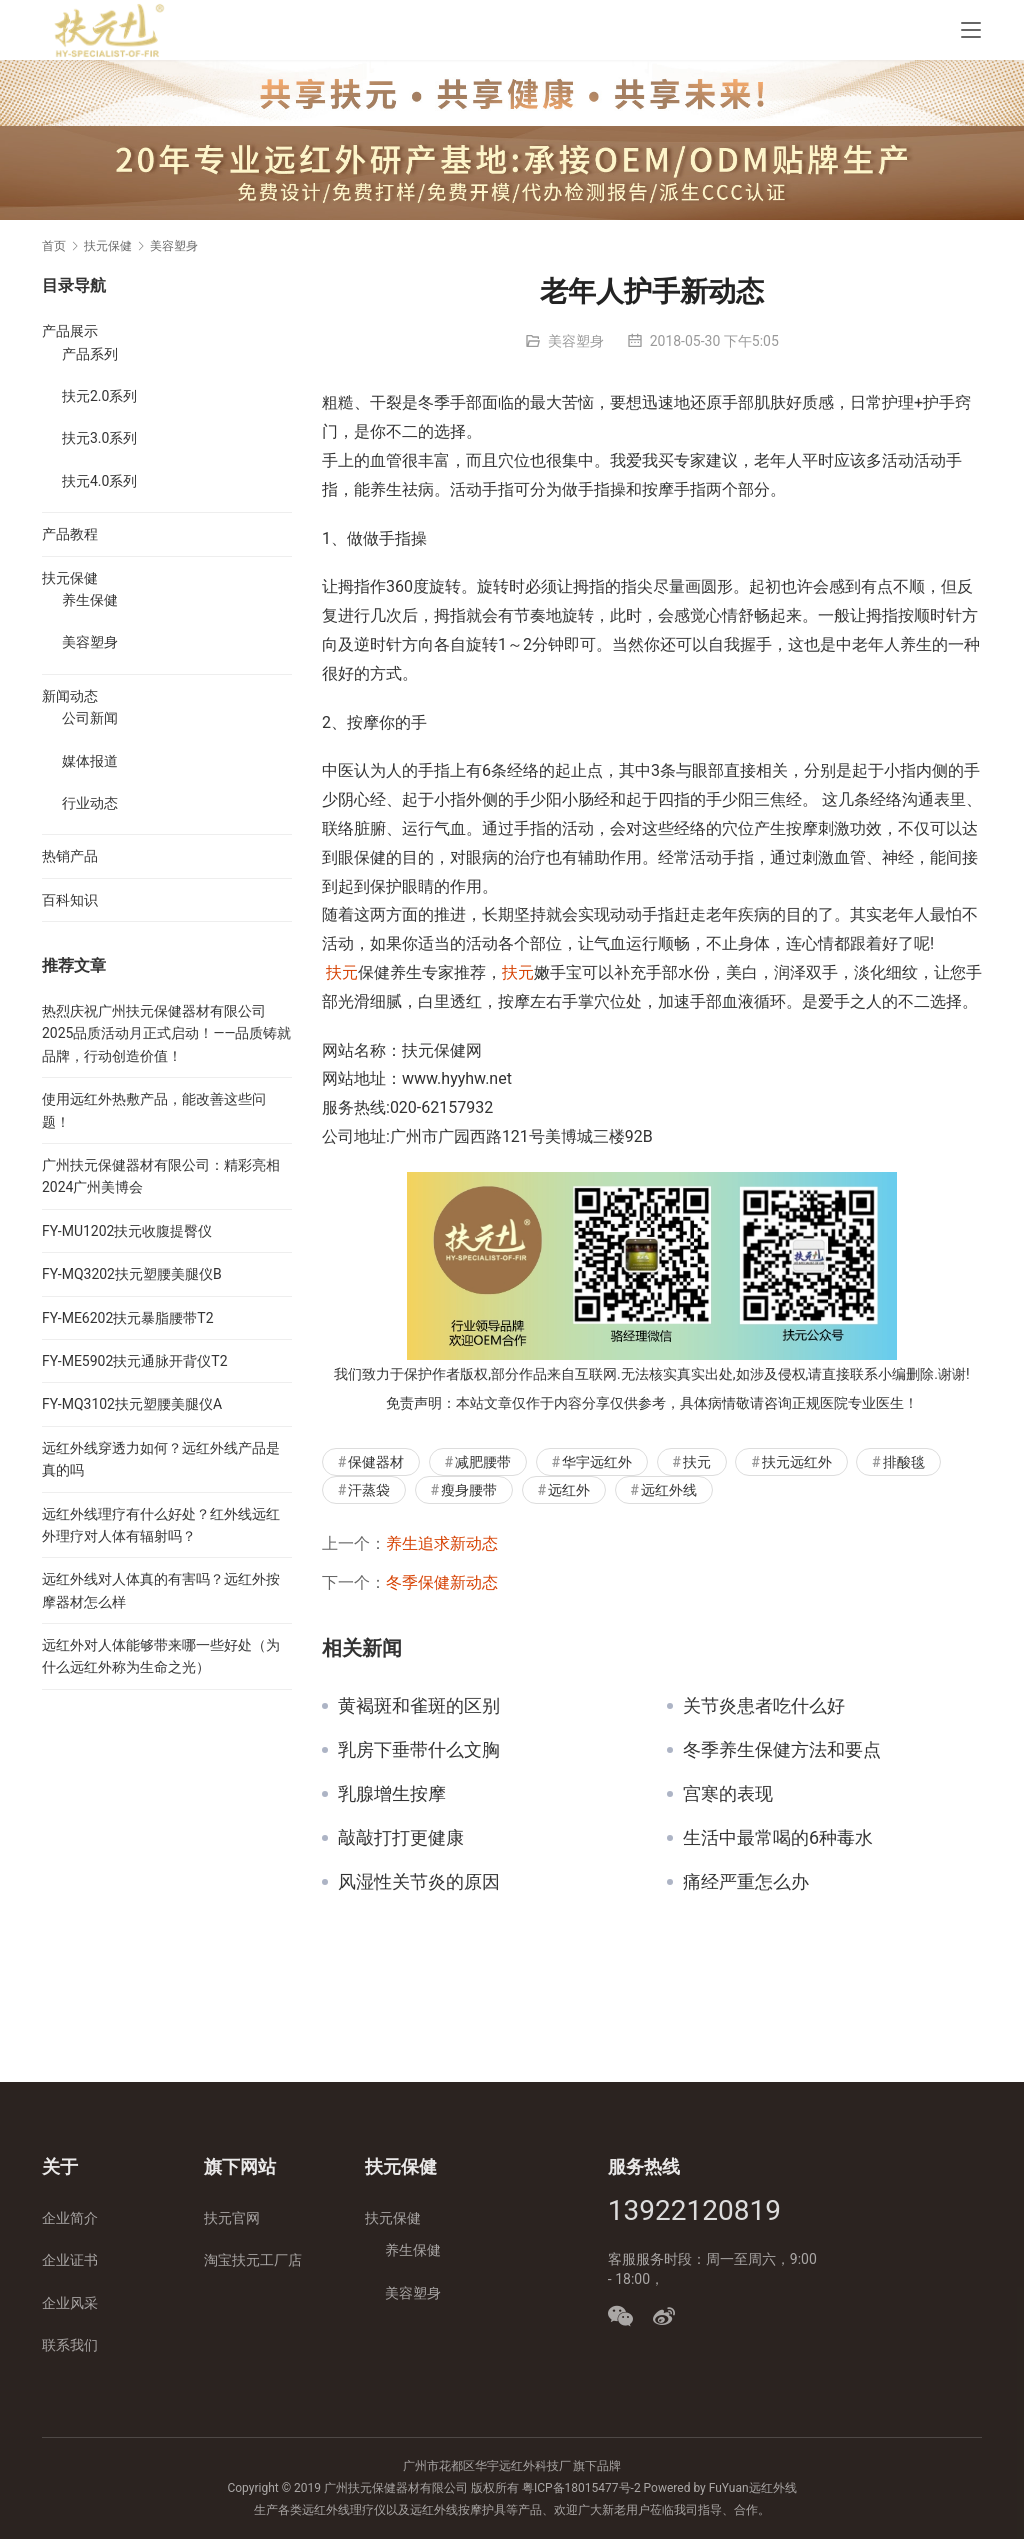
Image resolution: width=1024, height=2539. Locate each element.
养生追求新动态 (442, 1543)
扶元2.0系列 (99, 396)
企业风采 (70, 2303)
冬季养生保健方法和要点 (782, 1750)
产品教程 (70, 534)
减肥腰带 (483, 1462)
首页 (54, 246)
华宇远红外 (597, 1462)
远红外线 (669, 1490)
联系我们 (70, 2345)
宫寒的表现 (728, 1794)
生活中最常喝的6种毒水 (778, 1838)
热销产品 (70, 856)
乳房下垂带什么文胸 (419, 1750)
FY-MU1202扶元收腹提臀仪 (127, 1231)
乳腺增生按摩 (392, 1794)
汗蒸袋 (369, 1490)
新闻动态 (70, 696)
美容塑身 (576, 341)
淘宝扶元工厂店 (253, 2260)
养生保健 (90, 600)
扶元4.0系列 (99, 481)
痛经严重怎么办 (746, 1882)
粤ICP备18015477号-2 (581, 2488)
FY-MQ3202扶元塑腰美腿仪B (132, 1274)
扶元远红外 (797, 1462)
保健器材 (376, 1462)
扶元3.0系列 (99, 438)
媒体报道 (90, 761)
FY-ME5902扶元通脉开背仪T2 (135, 1361)
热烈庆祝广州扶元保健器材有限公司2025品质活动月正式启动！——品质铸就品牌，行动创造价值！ (166, 1033)
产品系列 (90, 354)
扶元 (342, 972)
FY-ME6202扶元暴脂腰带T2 (128, 1318)
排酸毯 (904, 1462)
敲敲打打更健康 (401, 1838)
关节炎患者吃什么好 (764, 1706)
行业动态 (90, 803)
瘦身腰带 (469, 1490)
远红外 (569, 1490)
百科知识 (70, 900)
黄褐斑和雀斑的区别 (419, 1706)
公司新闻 (90, 718)
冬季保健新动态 (442, 1582)
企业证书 (70, 2260)
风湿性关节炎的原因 (419, 1882)
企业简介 (70, 2218)
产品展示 (70, 331)
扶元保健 (70, 578)
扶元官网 (232, 2218)
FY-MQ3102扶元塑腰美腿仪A (132, 1404)
